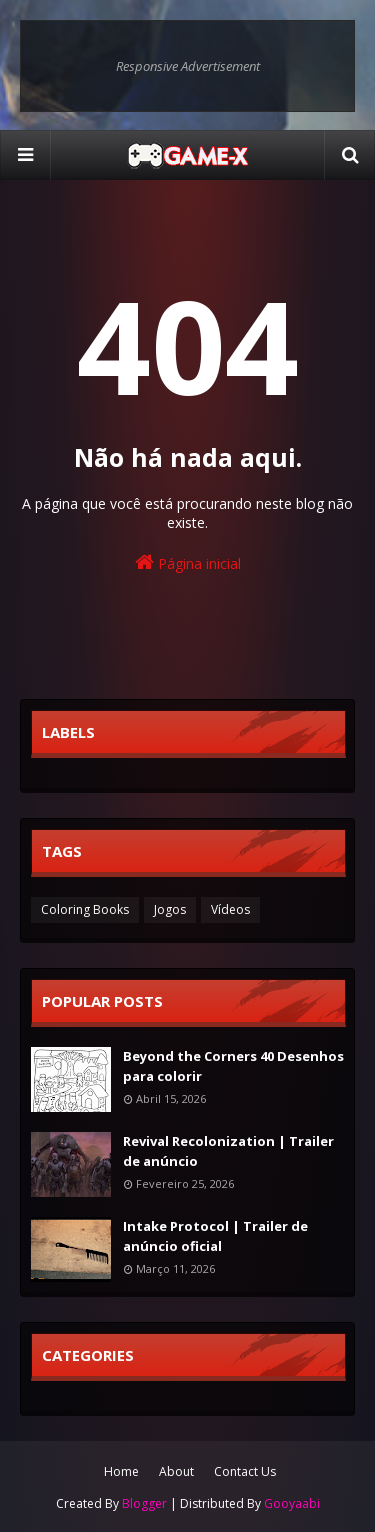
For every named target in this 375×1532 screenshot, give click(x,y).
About (176, 1471)
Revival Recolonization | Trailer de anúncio (228, 1151)
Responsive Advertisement (188, 66)
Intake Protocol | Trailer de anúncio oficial (215, 1236)
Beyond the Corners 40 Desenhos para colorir (233, 1066)
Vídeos (230, 909)
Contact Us (245, 1471)
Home (121, 1471)
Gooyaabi (292, 1503)
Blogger (144, 1503)
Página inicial (188, 562)
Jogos (170, 909)
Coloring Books (85, 909)
